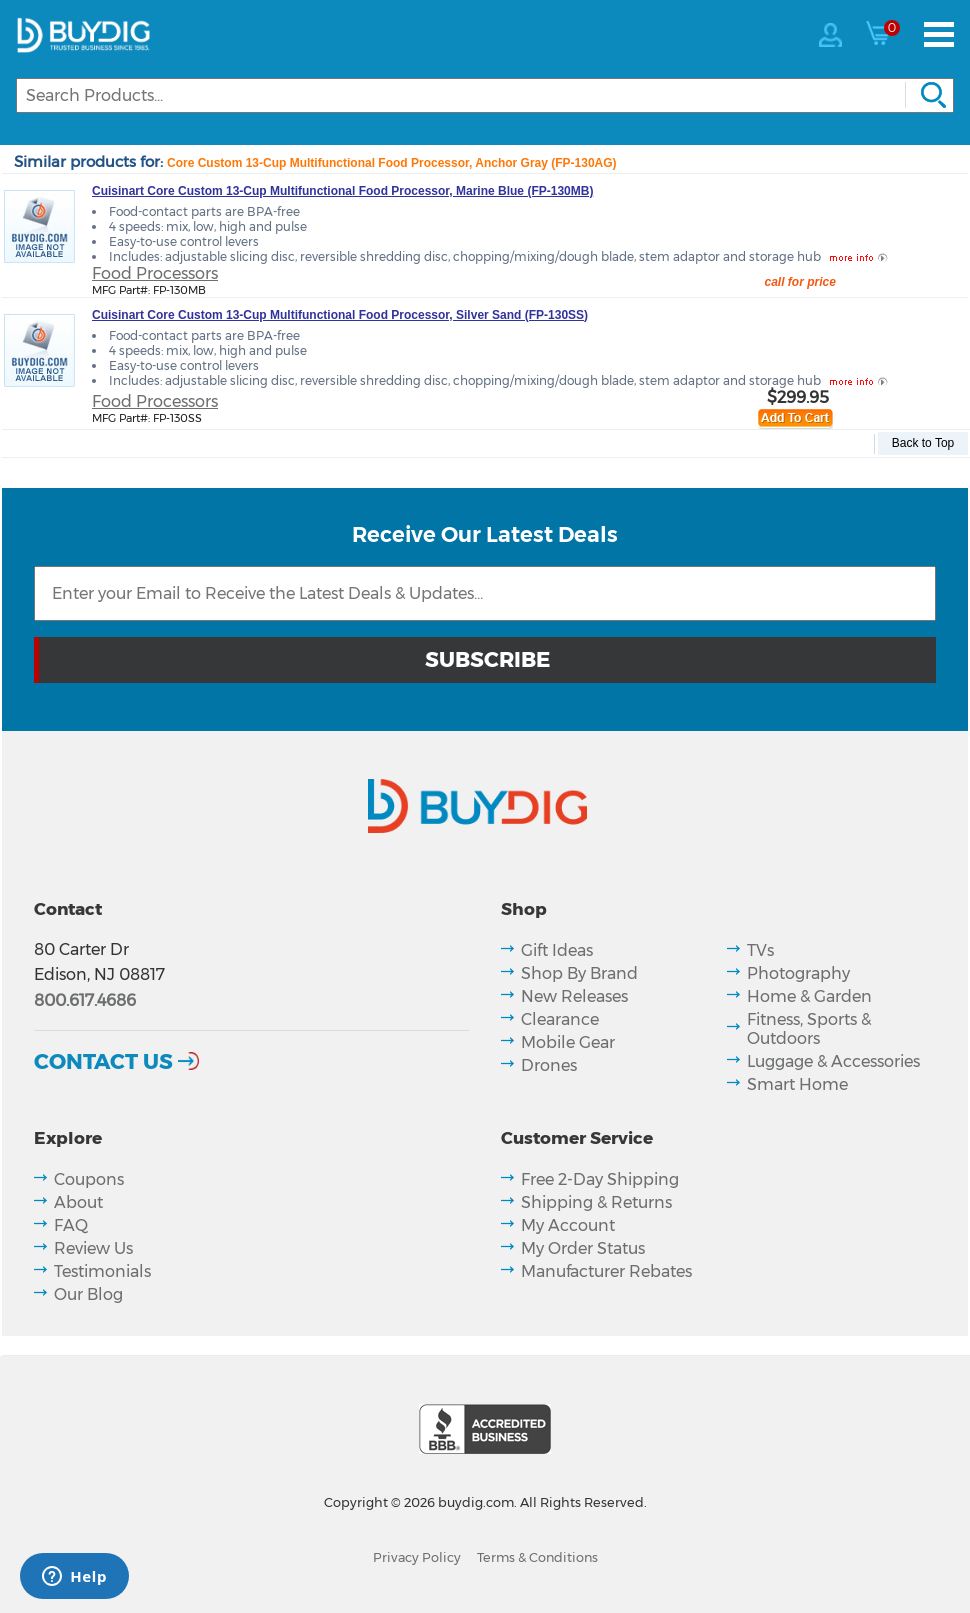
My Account (568, 1225)
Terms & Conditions (537, 1557)
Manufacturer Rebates (606, 1271)
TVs (760, 950)
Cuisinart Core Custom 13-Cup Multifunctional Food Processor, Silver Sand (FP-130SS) (340, 315)
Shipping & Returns (596, 1202)
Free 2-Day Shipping (600, 1179)
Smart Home (797, 1084)
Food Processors (155, 273)
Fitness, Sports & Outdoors (809, 1029)
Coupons (89, 1179)
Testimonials (102, 1271)
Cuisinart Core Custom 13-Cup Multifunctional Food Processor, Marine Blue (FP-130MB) (342, 191)
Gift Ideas (557, 950)
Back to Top (923, 443)
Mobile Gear (568, 1042)
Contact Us (103, 1061)
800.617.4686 (85, 1000)
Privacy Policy (417, 1557)
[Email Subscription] (485, 593)
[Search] (485, 95)
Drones (549, 1065)
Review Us (93, 1248)
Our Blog (88, 1294)
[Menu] (939, 34)
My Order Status (583, 1248)
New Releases (574, 996)
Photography (798, 973)
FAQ (71, 1225)
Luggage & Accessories (833, 1061)
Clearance (560, 1019)
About (78, 1202)
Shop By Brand (579, 973)
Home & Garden (809, 996)
